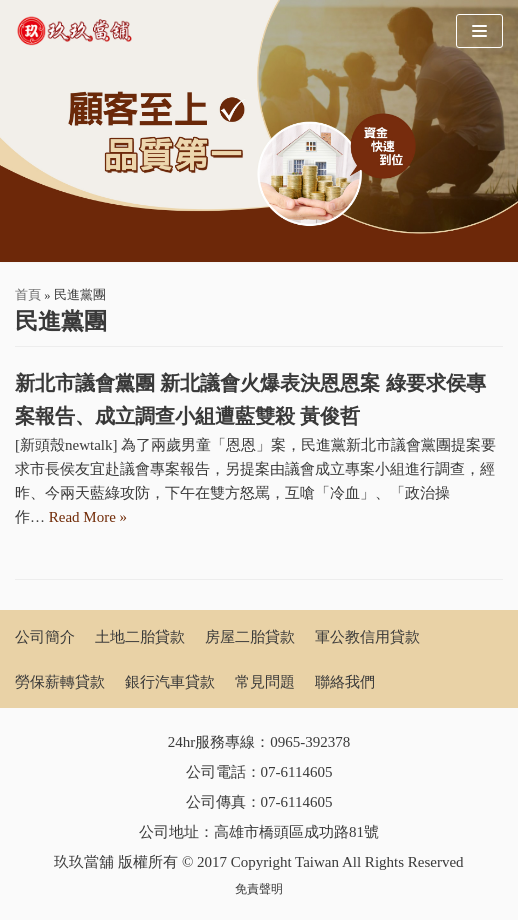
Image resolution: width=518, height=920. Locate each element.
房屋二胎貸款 (250, 637)
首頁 (28, 295)
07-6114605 (297, 772)
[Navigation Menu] (479, 31)
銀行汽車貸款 (170, 682)
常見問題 (265, 682)
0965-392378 (310, 742)
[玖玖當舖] (80, 31)
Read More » (88, 517)
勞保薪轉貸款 (60, 682)
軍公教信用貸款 (367, 637)
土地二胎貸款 (140, 637)
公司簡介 (45, 637)
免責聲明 (259, 889)
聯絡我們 (345, 682)
